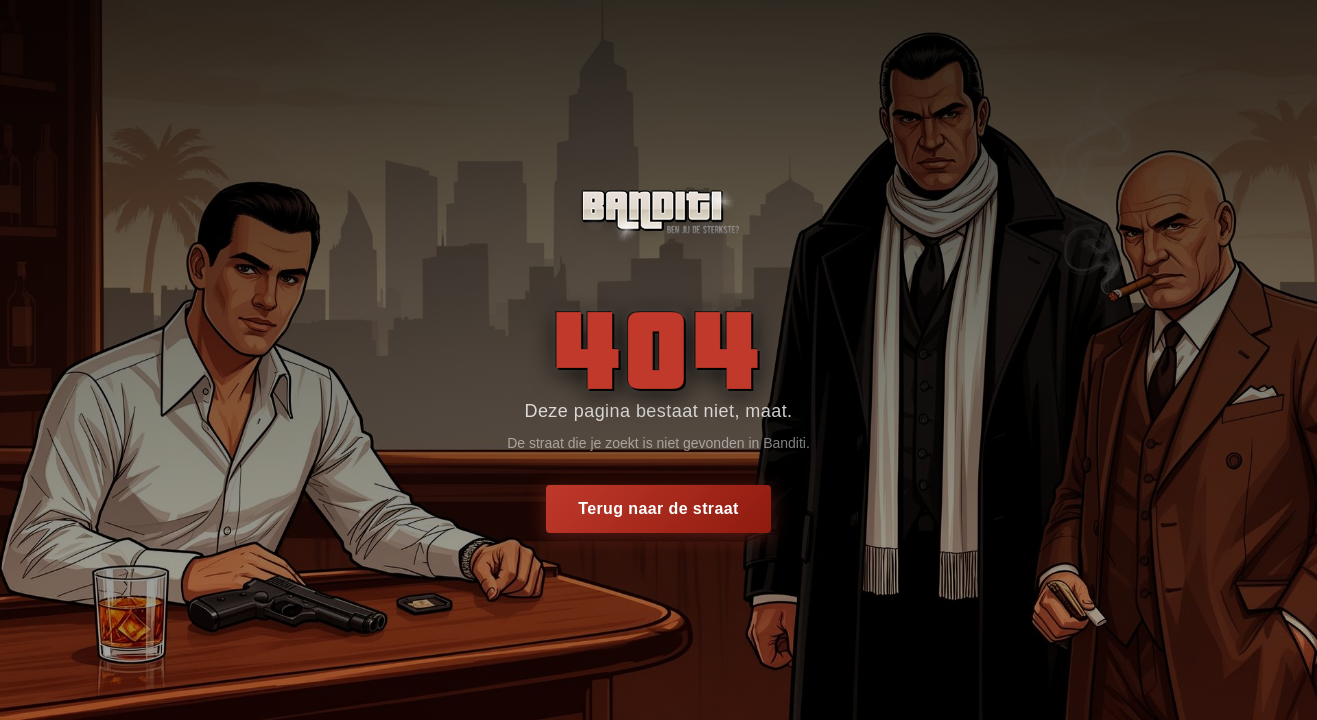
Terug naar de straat (658, 508)
